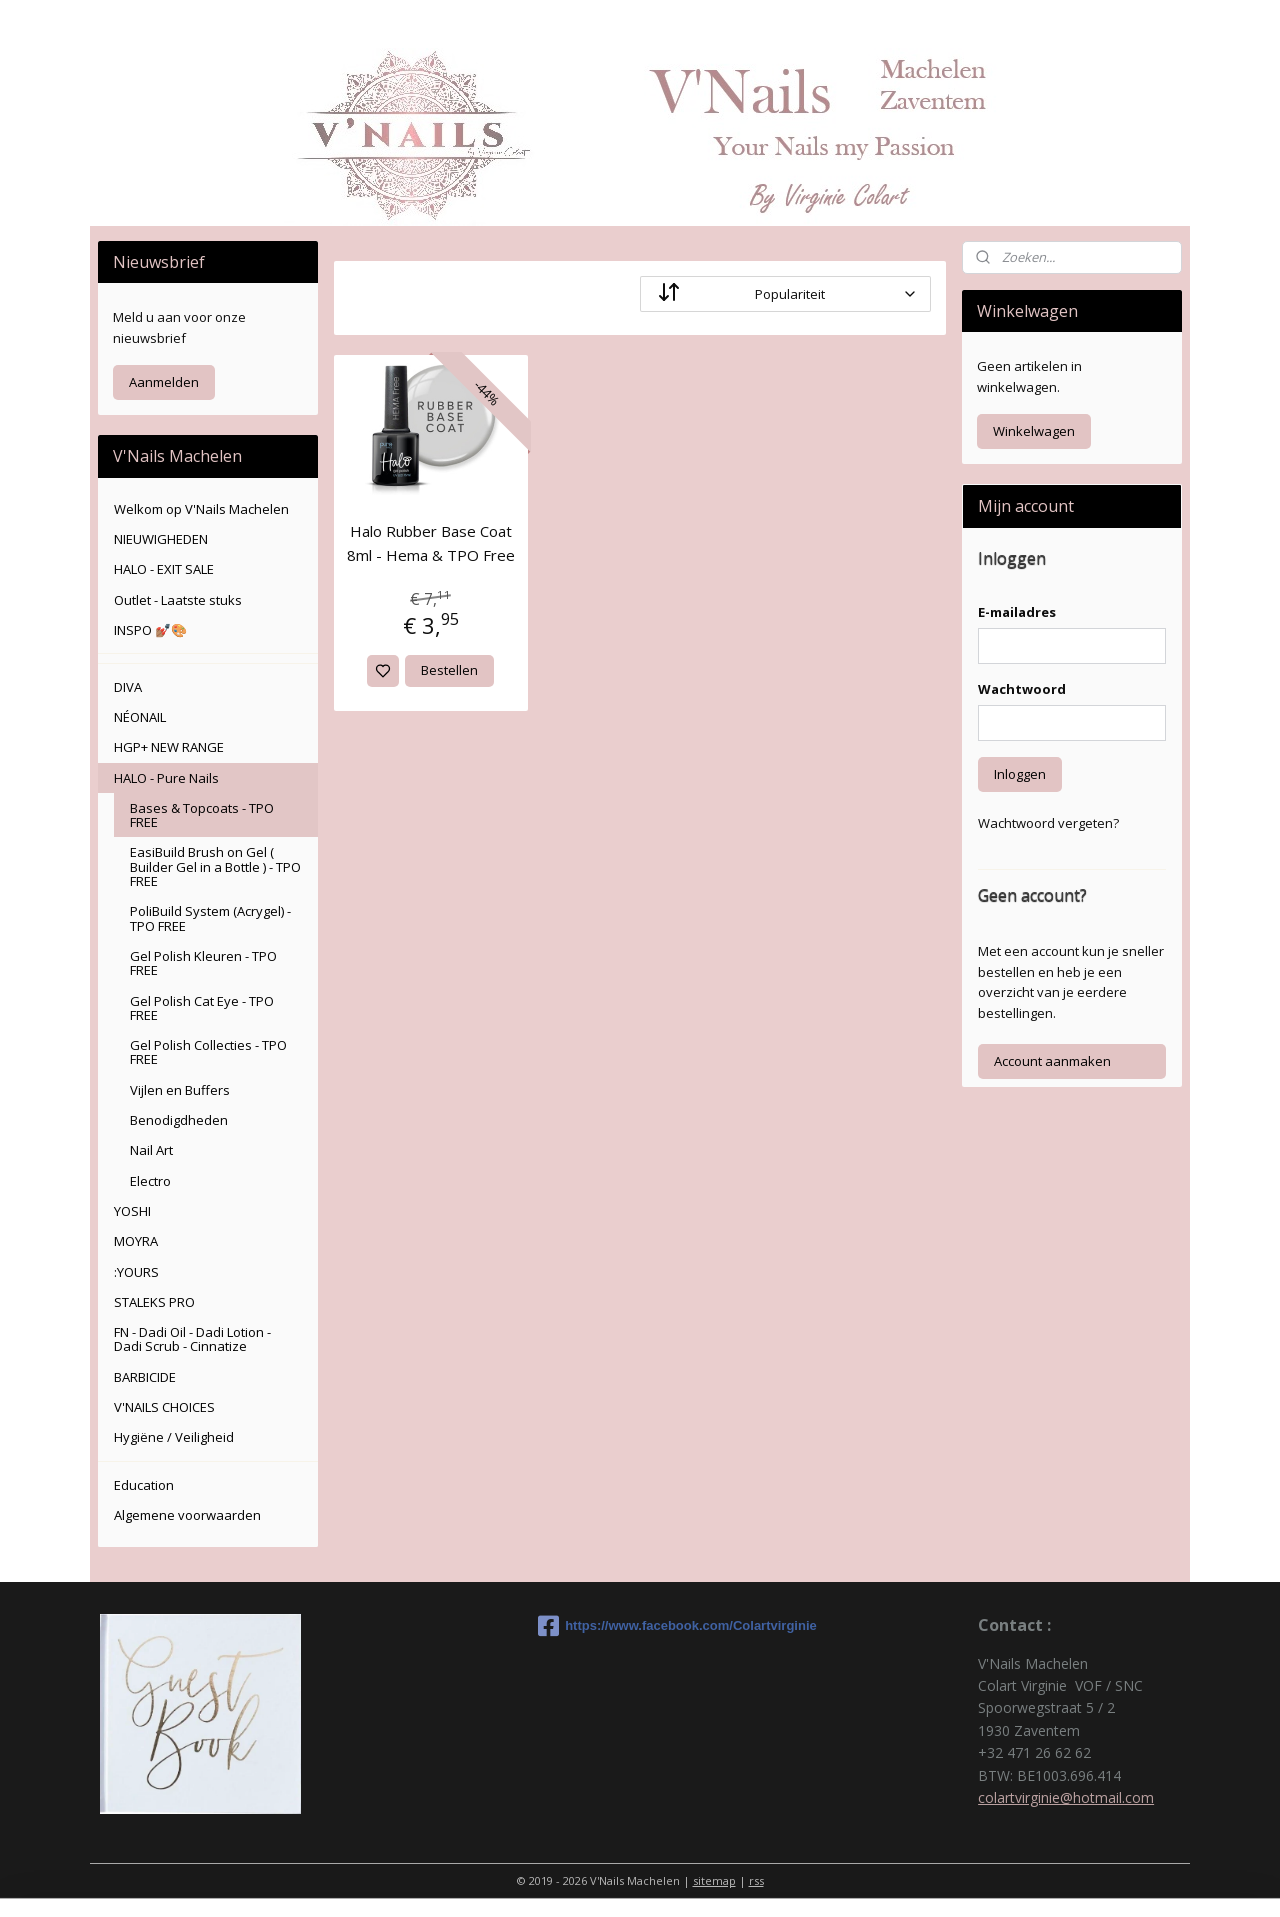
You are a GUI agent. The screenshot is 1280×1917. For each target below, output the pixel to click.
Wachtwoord (1022, 689)
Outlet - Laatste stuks (178, 600)
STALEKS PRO (154, 1302)
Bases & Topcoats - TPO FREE (202, 815)
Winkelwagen (1034, 431)
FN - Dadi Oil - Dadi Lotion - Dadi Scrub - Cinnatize (192, 1339)
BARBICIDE (145, 1377)
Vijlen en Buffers (180, 1090)
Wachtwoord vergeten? (1048, 823)
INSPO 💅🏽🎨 (150, 630)
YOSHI (132, 1211)
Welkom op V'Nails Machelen (201, 509)
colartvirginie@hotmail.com (1066, 1797)
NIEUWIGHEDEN (161, 539)
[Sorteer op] (785, 294)
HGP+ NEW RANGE (169, 747)
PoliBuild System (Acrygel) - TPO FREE (210, 918)
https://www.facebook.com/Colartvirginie (640, 1626)
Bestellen (449, 670)
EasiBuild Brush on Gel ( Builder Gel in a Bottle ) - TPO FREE (215, 866)
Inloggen (1020, 774)
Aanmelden (164, 382)
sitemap (714, 1880)
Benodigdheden (179, 1120)
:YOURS (136, 1272)
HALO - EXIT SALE (164, 569)
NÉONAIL (140, 717)
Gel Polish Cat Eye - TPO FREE (202, 1008)
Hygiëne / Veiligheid (174, 1437)
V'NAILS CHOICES (164, 1407)
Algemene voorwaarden (187, 1515)
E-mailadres (1017, 612)
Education (144, 1485)
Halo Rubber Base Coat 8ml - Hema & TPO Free (431, 543)
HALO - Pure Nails (166, 778)
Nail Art (151, 1150)
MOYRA (136, 1241)
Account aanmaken (1052, 1061)
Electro (150, 1181)
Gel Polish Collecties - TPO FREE (208, 1052)
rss (756, 1880)
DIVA (128, 687)
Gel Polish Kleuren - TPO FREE (203, 963)
